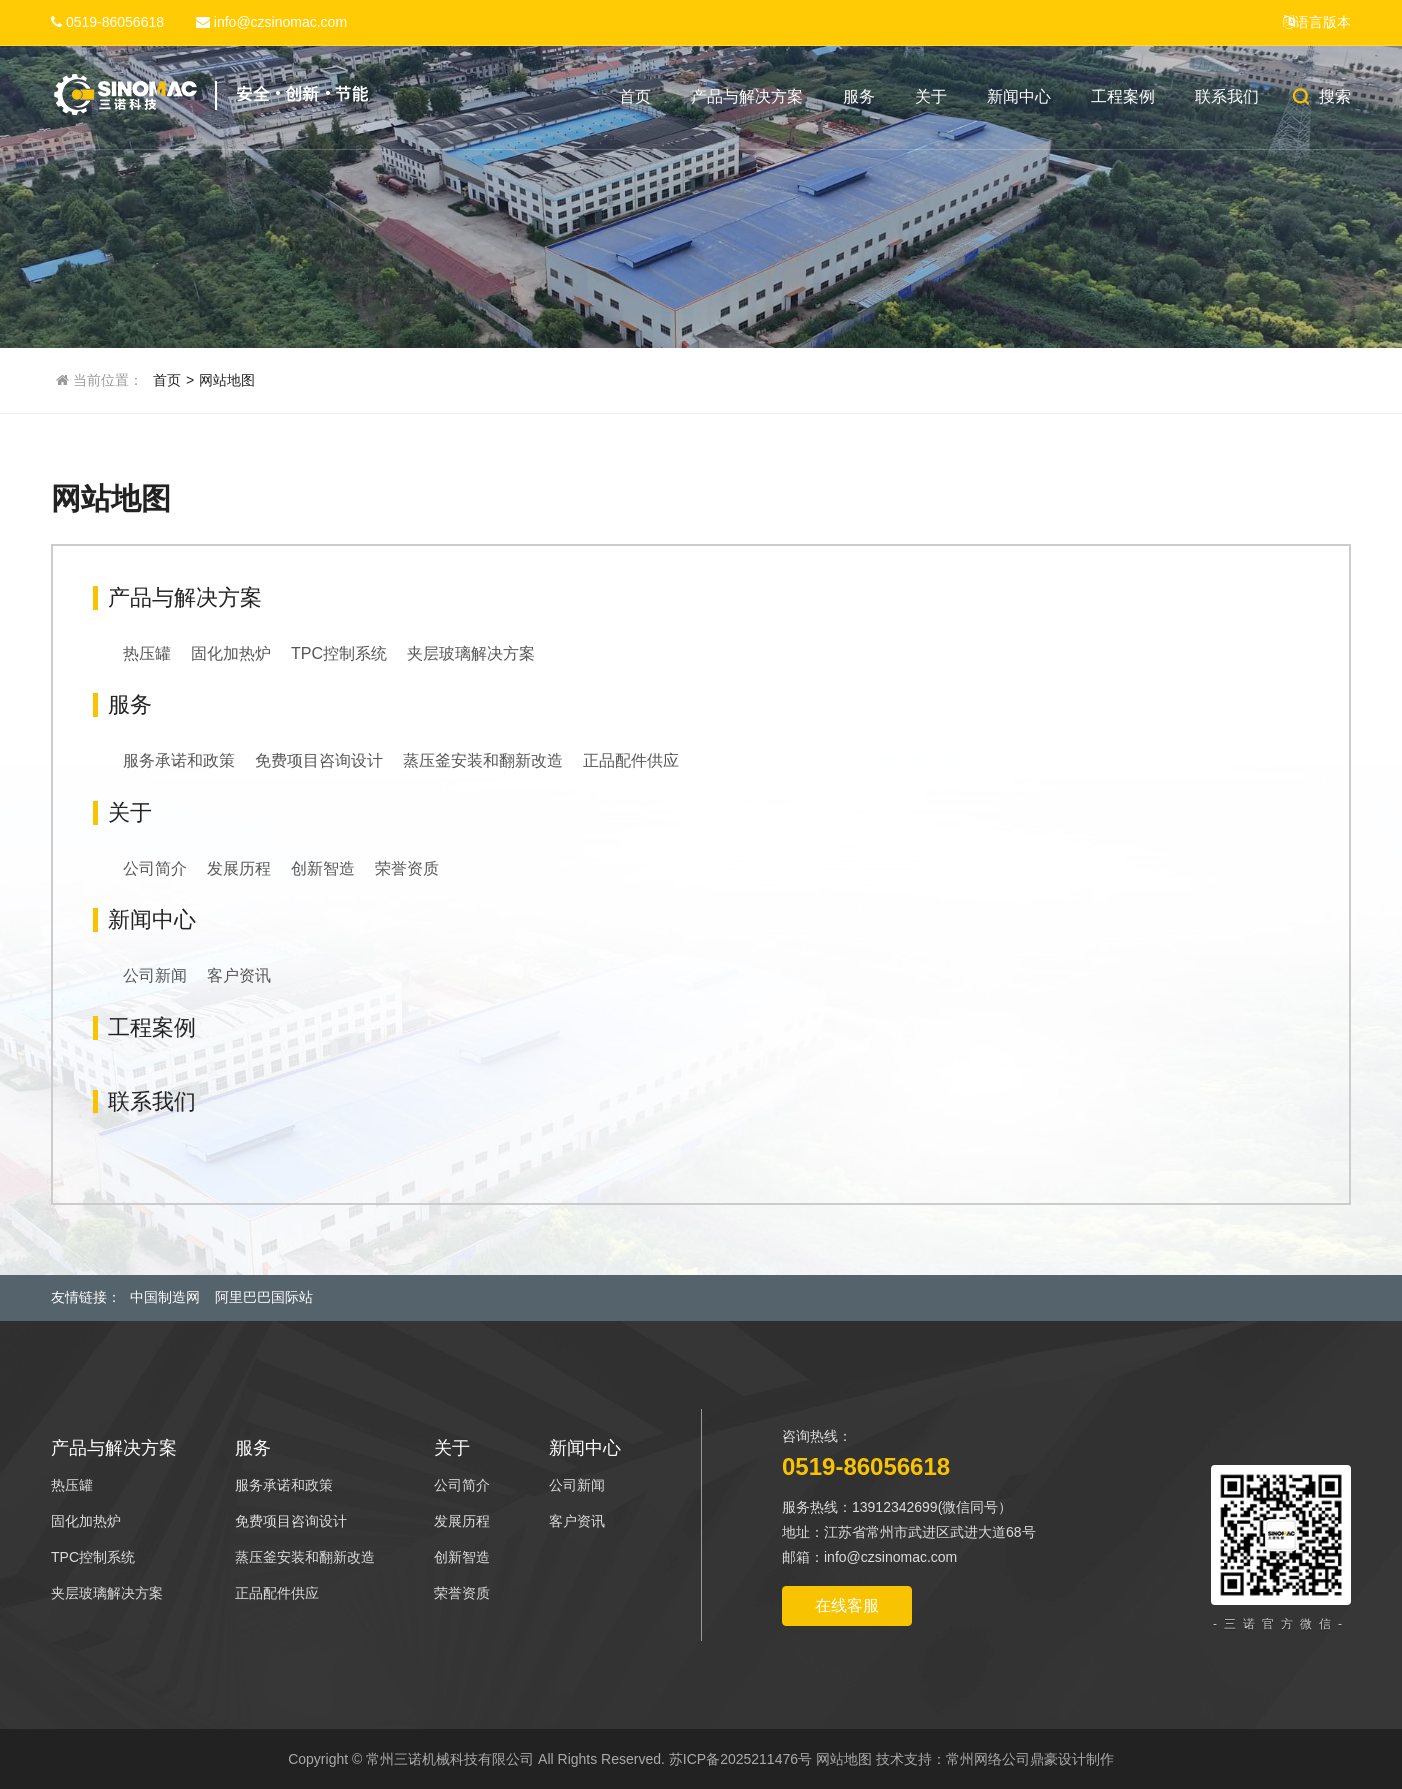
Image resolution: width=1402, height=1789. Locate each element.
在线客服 (847, 1605)
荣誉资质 (407, 868)
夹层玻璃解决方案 (471, 653)
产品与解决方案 (747, 96)
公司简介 (155, 868)
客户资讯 (239, 975)
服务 (859, 96)
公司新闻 (155, 975)
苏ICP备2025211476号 (740, 1759)
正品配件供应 (631, 760)
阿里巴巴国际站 (264, 1297)
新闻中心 (1019, 96)
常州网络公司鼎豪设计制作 (1030, 1759)
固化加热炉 (231, 653)
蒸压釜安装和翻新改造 (483, 760)
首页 (635, 96)
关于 (931, 96)
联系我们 (1227, 96)
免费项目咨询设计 (319, 760)
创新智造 (323, 868)
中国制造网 (165, 1297)
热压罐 (147, 653)
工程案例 (1123, 96)
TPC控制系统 (339, 653)
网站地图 (227, 380)
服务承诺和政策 (179, 760)
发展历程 (239, 868)
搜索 (1320, 96)
